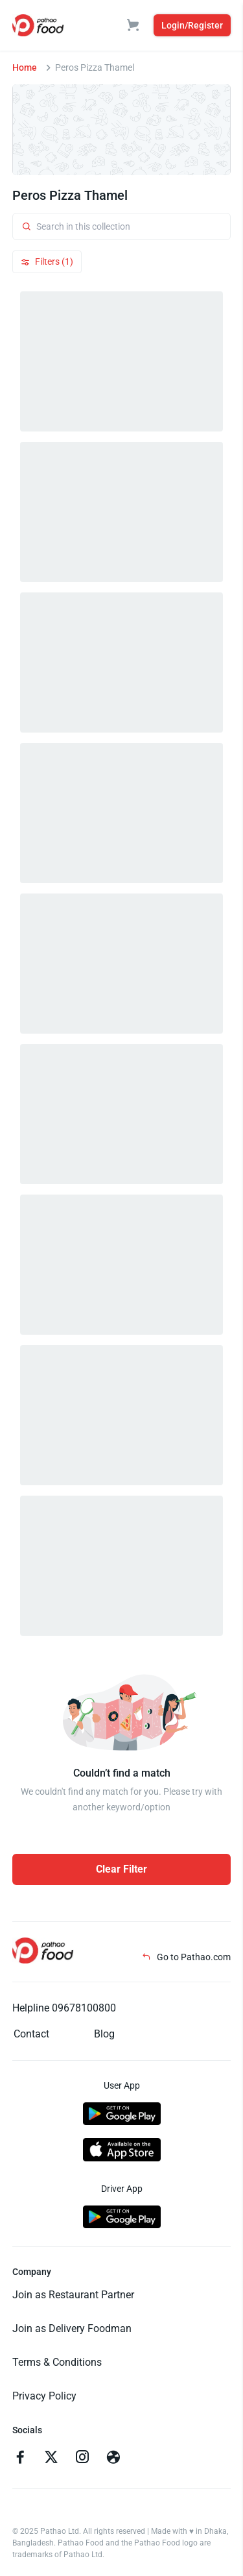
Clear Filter (121, 1869)
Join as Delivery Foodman (72, 2328)
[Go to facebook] (20, 2458)
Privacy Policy (44, 2396)
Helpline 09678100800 (64, 2008)
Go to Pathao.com (186, 1957)
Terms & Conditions (57, 2362)
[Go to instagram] (82, 2458)
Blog (104, 2034)
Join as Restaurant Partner (73, 2295)
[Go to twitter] (51, 2458)
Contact (31, 2034)
